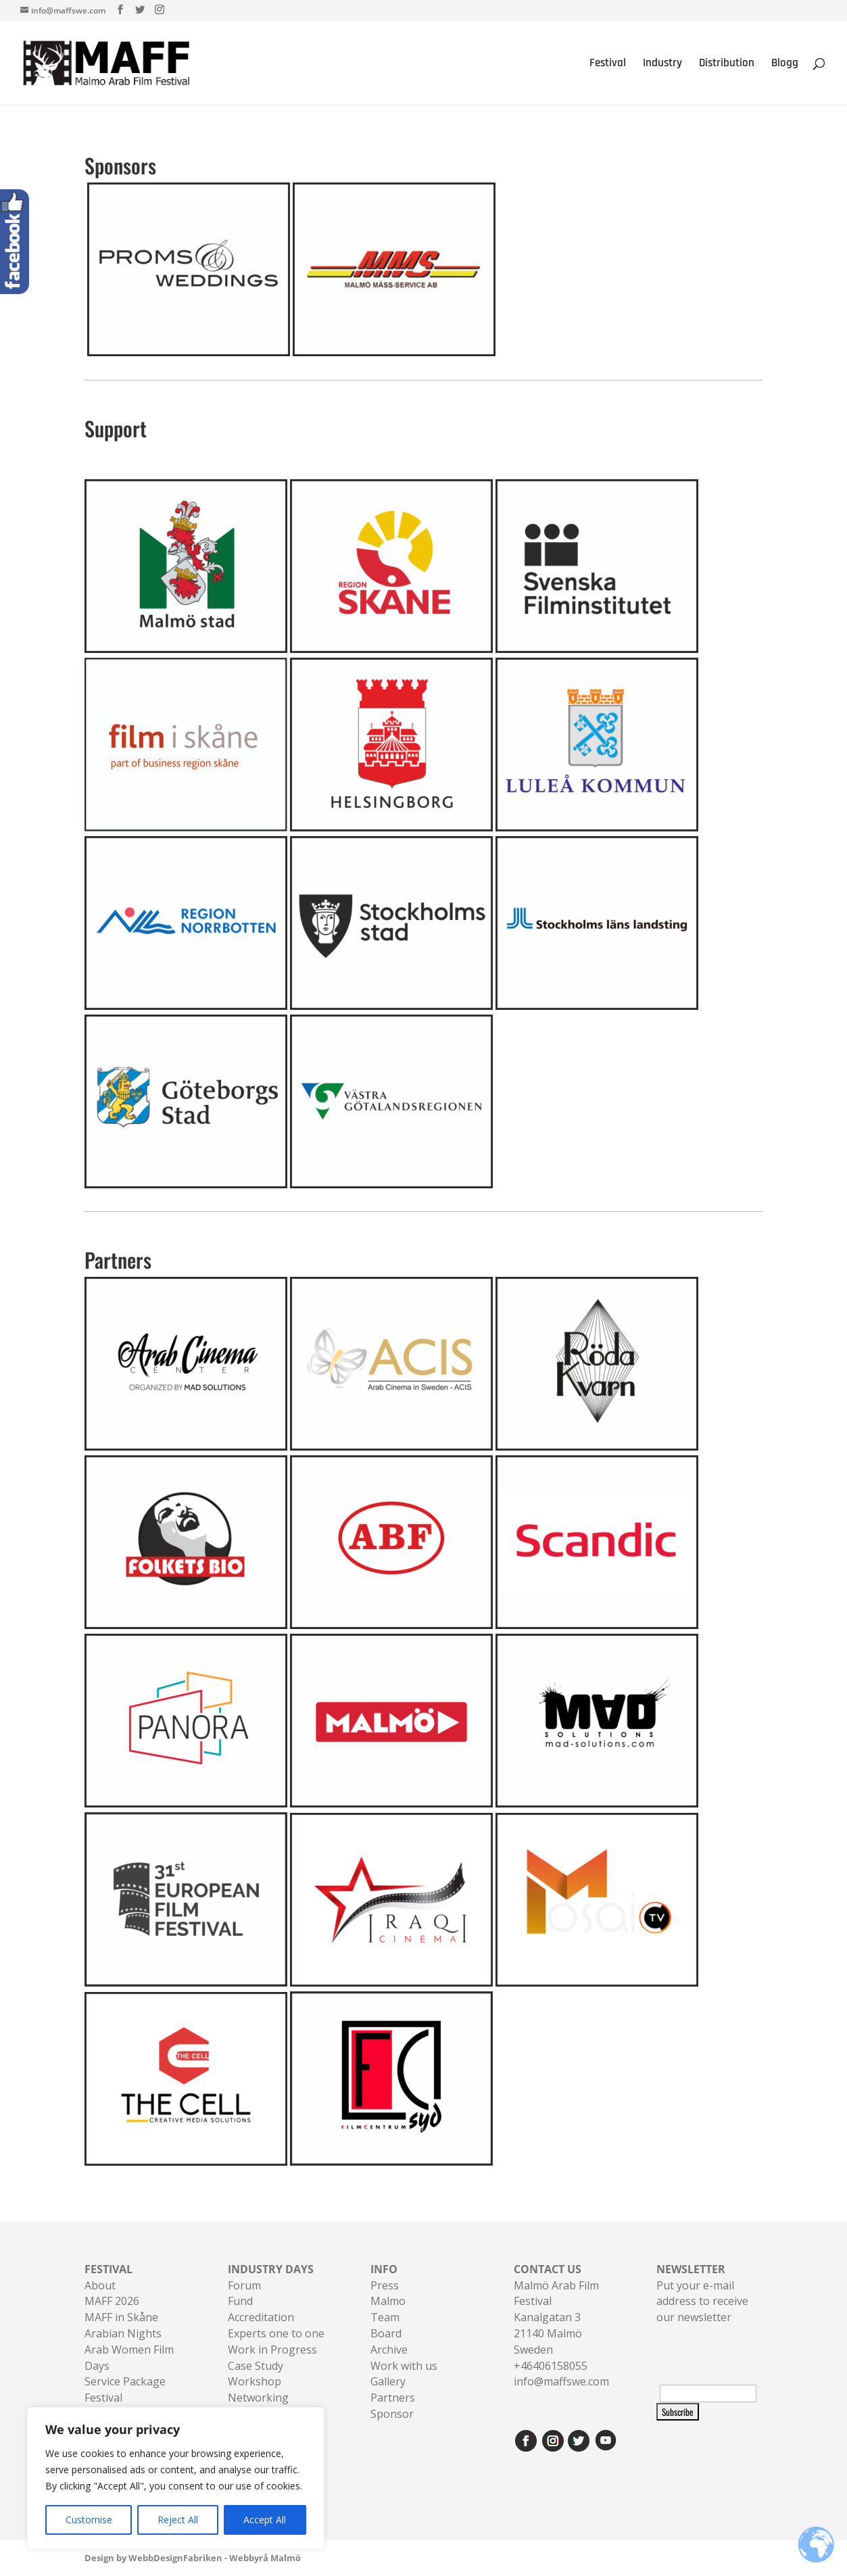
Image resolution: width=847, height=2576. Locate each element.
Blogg (784, 64)
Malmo (388, 2300)
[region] (175, 2478)
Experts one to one (276, 2333)
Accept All (264, 2519)
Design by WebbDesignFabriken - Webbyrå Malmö (192, 2558)
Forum (244, 2285)
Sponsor (392, 2413)
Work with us (403, 2365)
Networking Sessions (258, 2405)
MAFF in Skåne (121, 2317)
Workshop (254, 2381)
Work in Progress (272, 2349)
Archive (389, 2349)
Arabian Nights (123, 2333)
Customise (89, 2519)
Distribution (726, 64)
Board (386, 2333)
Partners (392, 2397)
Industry (662, 64)
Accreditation (261, 2317)
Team (385, 2317)
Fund (240, 2300)
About (100, 2285)
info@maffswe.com (561, 2381)
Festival (607, 64)
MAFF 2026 (111, 2300)
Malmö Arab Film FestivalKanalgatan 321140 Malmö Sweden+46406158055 (556, 2317)
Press (384, 2285)
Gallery (388, 2381)
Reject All (178, 2519)
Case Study (255, 2365)
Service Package (125, 2381)
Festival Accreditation (117, 2405)
